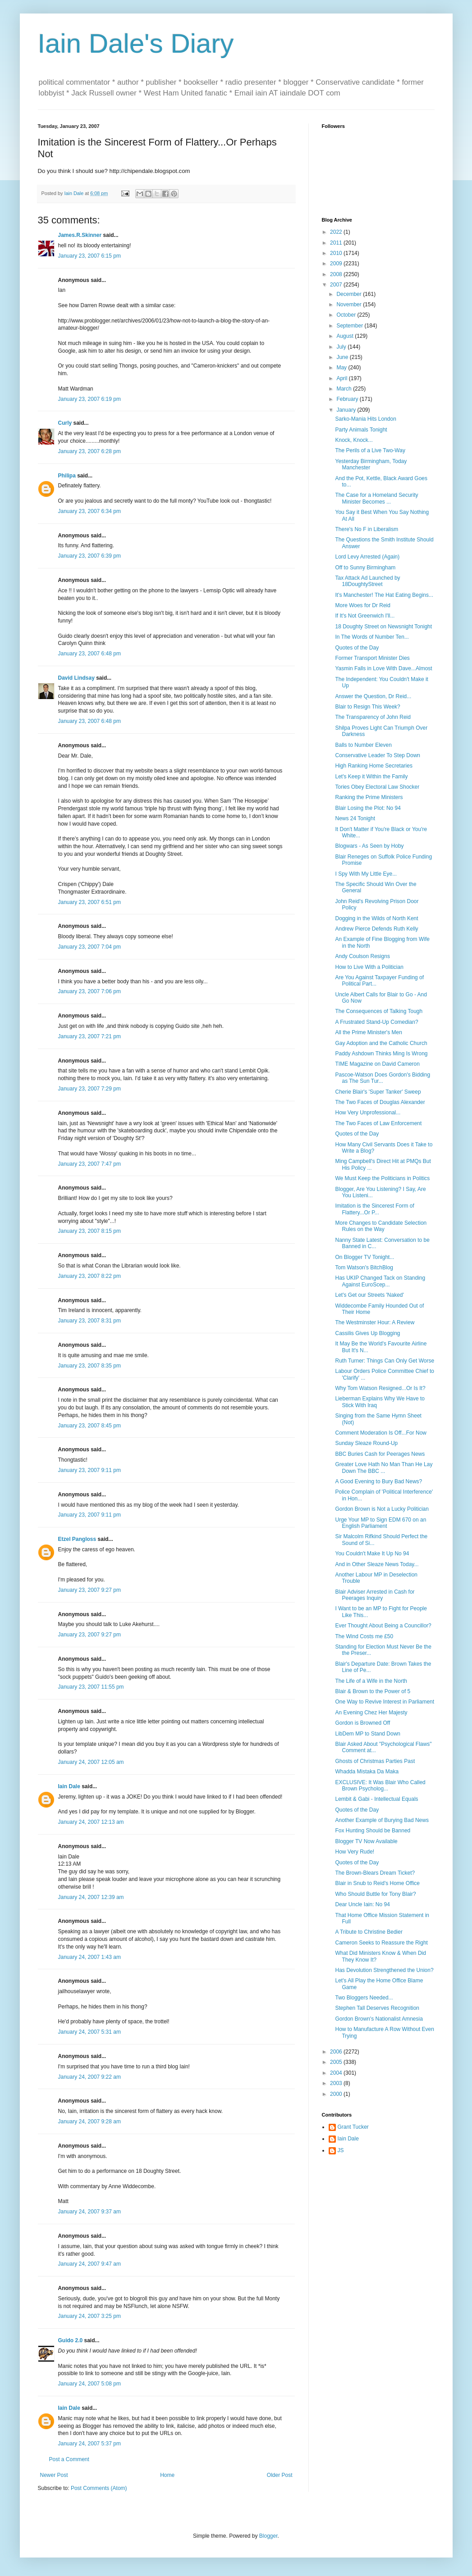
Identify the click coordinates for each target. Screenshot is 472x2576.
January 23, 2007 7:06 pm (89, 991)
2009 (337, 263)
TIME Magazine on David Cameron (377, 1064)
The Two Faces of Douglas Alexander (380, 1102)
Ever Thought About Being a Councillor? (383, 1625)
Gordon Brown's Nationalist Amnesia (378, 2019)
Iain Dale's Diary (136, 43)
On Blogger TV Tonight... (364, 1257)
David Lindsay (76, 678)
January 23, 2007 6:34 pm (89, 511)
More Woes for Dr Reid (362, 605)
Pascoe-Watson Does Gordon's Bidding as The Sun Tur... (382, 1078)
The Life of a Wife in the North (371, 1681)
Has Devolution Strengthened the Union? (384, 1970)
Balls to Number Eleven (363, 745)
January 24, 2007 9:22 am (89, 2077)
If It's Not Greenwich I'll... (364, 616)
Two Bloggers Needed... (364, 1997)
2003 (337, 2083)
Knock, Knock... (353, 440)
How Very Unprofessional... (367, 1112)
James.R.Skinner (80, 235)
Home (167, 2475)
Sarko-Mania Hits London (365, 419)
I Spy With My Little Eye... (366, 874)
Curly (65, 423)
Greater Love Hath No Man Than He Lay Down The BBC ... (383, 1467)
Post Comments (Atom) (99, 2488)
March (344, 389)
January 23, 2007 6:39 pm (89, 556)
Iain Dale (69, 1786)
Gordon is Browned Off (362, 1723)
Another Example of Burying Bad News (381, 1820)
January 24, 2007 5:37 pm (89, 2443)
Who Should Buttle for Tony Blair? (375, 1894)
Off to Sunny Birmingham (365, 567)
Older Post (280, 2475)
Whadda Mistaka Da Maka (367, 1771)
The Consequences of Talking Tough (378, 1011)
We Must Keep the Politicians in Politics (382, 1178)
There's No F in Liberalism (366, 529)
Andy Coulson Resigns (362, 956)
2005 (337, 2062)
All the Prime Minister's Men (368, 1032)
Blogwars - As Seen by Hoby (369, 846)
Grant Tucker (353, 2127)
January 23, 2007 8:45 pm (89, 1425)
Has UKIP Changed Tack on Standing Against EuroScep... (380, 1281)
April (342, 378)
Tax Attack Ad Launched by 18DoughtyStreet (367, 581)
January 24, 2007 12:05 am (91, 1762)
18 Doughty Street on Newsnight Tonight (383, 626)
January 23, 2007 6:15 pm (89, 256)
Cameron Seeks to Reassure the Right (381, 1943)
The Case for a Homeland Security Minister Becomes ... (376, 498)
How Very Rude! (354, 1852)
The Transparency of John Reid (372, 717)
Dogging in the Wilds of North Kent (376, 918)
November (349, 304)
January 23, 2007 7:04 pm (89, 947)
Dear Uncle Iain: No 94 (362, 1904)
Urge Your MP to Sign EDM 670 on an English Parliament (380, 1523)
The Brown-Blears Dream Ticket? (375, 1873)
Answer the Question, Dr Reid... (373, 696)
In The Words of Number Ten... (371, 637)
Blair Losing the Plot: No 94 (367, 808)
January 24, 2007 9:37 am (89, 2211)
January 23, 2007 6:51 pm (89, 902)
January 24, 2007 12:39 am (91, 1897)
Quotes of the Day (357, 648)
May (342, 367)
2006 (337, 2052)
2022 (337, 232)
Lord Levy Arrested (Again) (367, 557)
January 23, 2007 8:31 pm (89, 1321)
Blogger (268, 2536)
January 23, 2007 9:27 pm (89, 1590)
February (347, 399)
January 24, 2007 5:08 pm (89, 2384)
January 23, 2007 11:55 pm (91, 1687)
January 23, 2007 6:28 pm (89, 451)
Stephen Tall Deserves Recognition (377, 2008)
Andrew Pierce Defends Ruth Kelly (376, 929)
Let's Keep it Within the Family (371, 776)
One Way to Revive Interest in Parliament (384, 1702)
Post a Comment (69, 2459)
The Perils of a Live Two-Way (370, 450)
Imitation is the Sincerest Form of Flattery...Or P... (374, 1209)
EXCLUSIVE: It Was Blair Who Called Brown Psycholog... (380, 1785)
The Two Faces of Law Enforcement (378, 1123)
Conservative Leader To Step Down (377, 755)
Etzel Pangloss (77, 1539)
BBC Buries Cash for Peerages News (380, 1454)
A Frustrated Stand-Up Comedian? (376, 1022)
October (346, 315)
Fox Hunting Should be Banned (372, 1830)
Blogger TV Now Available (366, 1841)
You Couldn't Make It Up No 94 (372, 1553)
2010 (337, 253)
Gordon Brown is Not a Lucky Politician (381, 1509)
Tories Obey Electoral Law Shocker (377, 787)
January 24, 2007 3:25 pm (89, 2316)
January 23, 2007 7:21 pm (89, 1036)
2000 (337, 2094)
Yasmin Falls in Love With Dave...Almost (383, 668)
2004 (337, 2073)
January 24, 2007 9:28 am (89, 2121)
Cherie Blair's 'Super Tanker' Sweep (378, 1092)
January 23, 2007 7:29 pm (89, 1089)
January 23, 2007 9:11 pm (89, 1470)
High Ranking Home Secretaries (373, 766)
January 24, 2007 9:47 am (89, 2264)
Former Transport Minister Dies (372, 658)
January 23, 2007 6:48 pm (89, 653)
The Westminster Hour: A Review (374, 1322)
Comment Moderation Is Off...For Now (380, 1433)
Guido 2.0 (70, 2340)
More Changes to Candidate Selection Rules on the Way (380, 1226)
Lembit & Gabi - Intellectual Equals (376, 1799)
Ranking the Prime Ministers (369, 797)
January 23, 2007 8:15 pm (89, 1231)
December (349, 294)
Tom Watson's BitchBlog (364, 1267)
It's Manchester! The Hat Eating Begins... (384, 595)
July (342, 347)
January (346, 410)
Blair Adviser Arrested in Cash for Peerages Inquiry (374, 1595)
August (345, 336)
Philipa (67, 475)
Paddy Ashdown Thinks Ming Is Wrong (381, 1053)
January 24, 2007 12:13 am (91, 1822)
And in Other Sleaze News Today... (376, 1564)
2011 (337, 243)
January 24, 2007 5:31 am (89, 2032)
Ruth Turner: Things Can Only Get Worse (384, 1361)
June (342, 357)
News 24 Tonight (355, 818)
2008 (337, 274)
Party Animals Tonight (361, 430)
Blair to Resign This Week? (367, 707)
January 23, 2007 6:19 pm (89, 399)
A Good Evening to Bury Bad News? (378, 1481)
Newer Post (54, 2475)
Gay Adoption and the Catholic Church (381, 1043)
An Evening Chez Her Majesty (371, 1712)
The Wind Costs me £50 (364, 1636)
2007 (337, 285)
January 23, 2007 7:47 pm (89, 1164)
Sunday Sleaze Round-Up (366, 1443)
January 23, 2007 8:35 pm (89, 1366)
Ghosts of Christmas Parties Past (375, 1761)
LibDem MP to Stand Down (367, 1734)
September (350, 326)
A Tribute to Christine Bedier (368, 1932)
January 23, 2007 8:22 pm (89, 1276)
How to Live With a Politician (369, 967)
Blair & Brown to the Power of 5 (372, 1691)
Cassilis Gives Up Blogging (367, 1333)
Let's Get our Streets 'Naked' (369, 1295)
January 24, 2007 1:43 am (89, 1957)
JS (341, 2150)
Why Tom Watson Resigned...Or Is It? (380, 1388)
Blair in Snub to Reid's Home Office (377, 1883)
